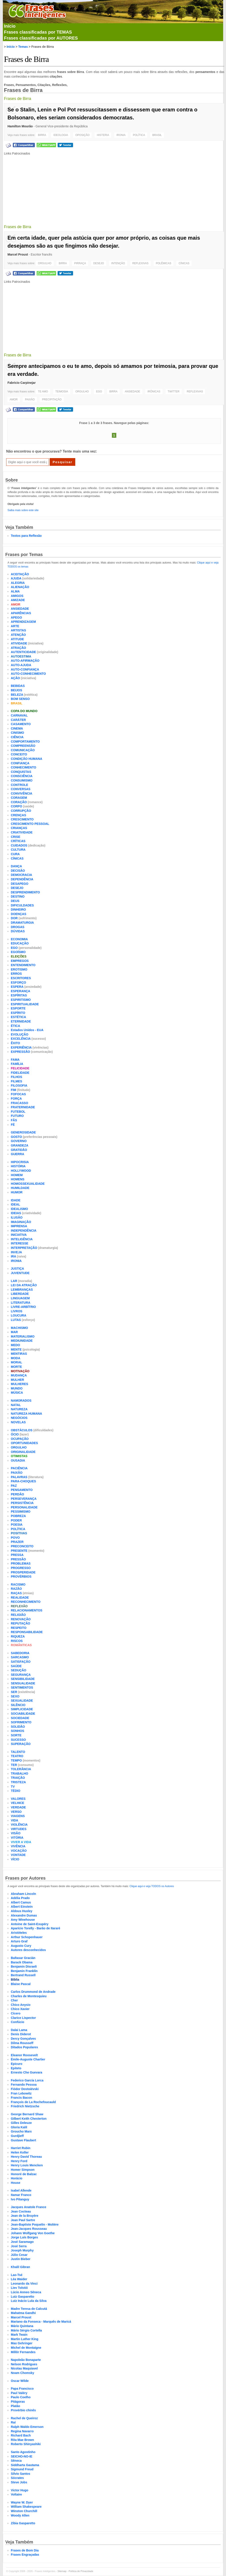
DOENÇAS (18, 914)
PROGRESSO (21, 1568)
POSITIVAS (19, 1533)
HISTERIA (103, 135)
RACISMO (18, 1584)
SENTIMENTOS (22, 1687)
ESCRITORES (21, 978)
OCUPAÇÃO (20, 1439)
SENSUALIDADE (23, 1683)
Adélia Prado (20, 1898)
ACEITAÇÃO (20, 574)
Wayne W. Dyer (22, 2502)
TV (13, 1786)
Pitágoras (18, 2401)
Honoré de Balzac (24, 2174)
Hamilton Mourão (20, 126)
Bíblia (15, 1979)
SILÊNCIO (18, 1705)
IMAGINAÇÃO (21, 1222)
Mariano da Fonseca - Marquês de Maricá (41, 2321)
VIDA (14, 1820)
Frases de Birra (26, 59)
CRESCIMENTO (22, 819)
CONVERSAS (20, 789)
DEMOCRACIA (21, 875)
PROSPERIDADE (23, 1572)
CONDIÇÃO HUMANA (26, 759)
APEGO (16, 617)
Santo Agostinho (23, 2452)
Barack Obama (21, 1962)
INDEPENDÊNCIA (23, 1230)
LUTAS (16, 1320)
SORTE (16, 1735)
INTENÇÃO (118, 263)
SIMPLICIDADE (22, 1709)
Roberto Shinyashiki (26, 2444)
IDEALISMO (19, 1209)
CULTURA (18, 849)
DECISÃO (18, 870)
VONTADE (18, 1855)
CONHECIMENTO (23, 767)
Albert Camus (21, 1902)
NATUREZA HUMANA (26, 1413)
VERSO (16, 1812)
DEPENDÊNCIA (22, 879)
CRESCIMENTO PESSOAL (30, 824)
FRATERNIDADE (23, 1107)
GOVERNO (19, 1141)
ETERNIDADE (21, 1021)
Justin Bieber (20, 2259)
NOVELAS (18, 1422)
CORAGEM (19, 797)
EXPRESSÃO (20, 1051)
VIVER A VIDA (21, 1842)
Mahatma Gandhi (23, 2313)
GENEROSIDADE (23, 1132)
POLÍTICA (139, 135)
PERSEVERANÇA (24, 1498)
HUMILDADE (20, 1188)
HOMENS (17, 1179)
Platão (15, 2406)
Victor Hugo (19, 2490)
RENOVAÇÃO (21, 1619)
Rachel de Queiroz (24, 2418)
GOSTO (16, 1137)
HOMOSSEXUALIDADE (28, 1183)
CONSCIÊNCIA (21, 776)
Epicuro (16, 2064)
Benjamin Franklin (24, 1971)
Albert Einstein (22, 1906)
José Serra (19, 2246)
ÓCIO (15, 1434)
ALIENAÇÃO (20, 587)
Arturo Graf (19, 1941)
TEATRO (17, 1756)
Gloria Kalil (19, 2127)
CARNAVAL (19, 715)
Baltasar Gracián (23, 1958)
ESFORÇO (18, 982)
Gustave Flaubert (23, 2140)
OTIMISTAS (19, 1456)
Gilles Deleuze (21, 2123)
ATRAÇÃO (18, 648)
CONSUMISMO (21, 780)
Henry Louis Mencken (27, 2165)
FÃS (14, 1120)
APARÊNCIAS (21, 613)
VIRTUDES (18, 1829)
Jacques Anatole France (28, 2207)
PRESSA (17, 1555)
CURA (15, 854)
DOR (14, 918)
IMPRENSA (19, 1226)
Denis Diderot (21, 2034)
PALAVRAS (19, 1477)
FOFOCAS (18, 1094)
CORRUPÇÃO (21, 810)
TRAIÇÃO (18, 1777)
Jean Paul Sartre (23, 2220)
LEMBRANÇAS (22, 1289)
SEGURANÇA (21, 1674)
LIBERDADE (20, 1294)
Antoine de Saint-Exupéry (29, 1924)
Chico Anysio (20, 2005)
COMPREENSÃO (23, 745)
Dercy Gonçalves (23, 2038)
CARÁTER (18, 720)
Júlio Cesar (19, 2255)
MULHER (17, 1380)
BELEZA (17, 694)
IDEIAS (16, 1213)
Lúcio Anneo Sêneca (26, 2292)
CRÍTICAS (18, 841)
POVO (15, 1537)
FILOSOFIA (19, 1085)
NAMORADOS (21, 1400)
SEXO (15, 1696)
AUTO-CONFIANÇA (25, 669)
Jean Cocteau (21, 2211)
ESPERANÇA (20, 991)
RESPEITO (18, 1628)
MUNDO (17, 1388)
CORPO (16, 806)
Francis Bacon (21, 2097)
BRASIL (157, 135)
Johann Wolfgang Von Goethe (33, 2233)
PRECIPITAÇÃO (51, 399)
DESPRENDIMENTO (25, 892)
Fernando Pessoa (24, 2084)
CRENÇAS (18, 815)
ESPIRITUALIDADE (25, 1004)
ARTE (15, 626)
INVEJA (16, 1252)
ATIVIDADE (19, 643)
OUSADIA (18, 1460)
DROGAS (17, 927)
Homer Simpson (22, 2169)
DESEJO (98, 263)
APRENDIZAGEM (23, 621)
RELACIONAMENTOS (26, 1610)
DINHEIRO (18, 909)
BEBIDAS (18, 686)
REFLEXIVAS (140, 263)
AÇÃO (15, 678)
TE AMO (43, 391)
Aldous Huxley (21, 1911)
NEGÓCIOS (19, 1418)
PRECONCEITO (22, 1546)
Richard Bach (21, 2435)
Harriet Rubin (20, 2148)
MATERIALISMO (22, 1336)
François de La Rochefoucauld (33, 2102)
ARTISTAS (18, 630)
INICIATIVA (19, 1234)
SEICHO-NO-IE (21, 2456)
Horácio (16, 2178)
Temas (23, 46)
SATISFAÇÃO (20, 1661)
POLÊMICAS (163, 263)
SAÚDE (16, 1666)
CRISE (15, 837)
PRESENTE (19, 1550)
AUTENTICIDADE (23, 652)
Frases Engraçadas (25, 2554)
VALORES (18, 1798)
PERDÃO (17, 1494)
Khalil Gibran (20, 2267)
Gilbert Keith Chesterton (29, 2118)
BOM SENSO (20, 699)
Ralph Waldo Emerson (27, 2427)
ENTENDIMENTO (23, 965)
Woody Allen (20, 2515)
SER (14, 1692)
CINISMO (17, 732)
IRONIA (121, 135)
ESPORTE (18, 1008)
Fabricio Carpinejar (22, 382)
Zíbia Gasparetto (23, 2523)
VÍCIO (15, 1859)
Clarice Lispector (23, 2018)
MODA (15, 1358)
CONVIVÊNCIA (21, 793)
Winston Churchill (24, 2511)
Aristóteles (19, 1932)
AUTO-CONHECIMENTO (28, 673)
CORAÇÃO (19, 802)
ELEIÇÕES (18, 956)
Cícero (16, 2013)
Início (9, 26)
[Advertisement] (114, 187)
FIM (13, 1090)
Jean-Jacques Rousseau (29, 2228)
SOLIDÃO (18, 1726)
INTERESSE (19, 1243)
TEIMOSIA (61, 391)
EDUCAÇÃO (20, 943)
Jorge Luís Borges (24, 2237)
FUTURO (17, 1116)
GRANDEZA (19, 1145)
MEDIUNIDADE (22, 1340)
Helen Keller (20, 2152)
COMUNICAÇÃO (23, 750)
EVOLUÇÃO (19, 1034)
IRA (13, 1256)
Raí (13, 2422)
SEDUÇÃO (18, 1670)
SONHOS (17, 1731)
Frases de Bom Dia (25, 2550)
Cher (14, 2000)
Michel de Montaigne (26, 2347)
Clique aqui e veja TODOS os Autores (152, 1886)
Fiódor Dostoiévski (25, 2089)
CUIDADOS (19, 845)
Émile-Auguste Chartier (28, 2059)
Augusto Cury (21, 1945)
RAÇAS (16, 1593)
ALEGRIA (18, 583)
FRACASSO (19, 1103)
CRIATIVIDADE (22, 832)
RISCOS (17, 1641)
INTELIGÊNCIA (22, 1239)
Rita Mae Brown (22, 2440)
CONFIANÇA (20, 763)
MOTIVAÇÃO (20, 1371)
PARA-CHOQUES (23, 1481)
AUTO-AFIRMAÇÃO (25, 660)
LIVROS (16, 1311)
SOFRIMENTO (21, 1722)
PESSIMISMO (20, 1511)
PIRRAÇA (80, 263)
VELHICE (17, 1803)
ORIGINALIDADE (23, 1452)
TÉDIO (15, 1790)
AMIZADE (18, 600)
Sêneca (16, 2460)
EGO (99, 391)
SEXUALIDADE (22, 1700)
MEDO (15, 1345)
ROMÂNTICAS (21, 1645)
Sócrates (17, 2478)
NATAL (16, 1405)
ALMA (15, 591)
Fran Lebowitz (21, 2093)
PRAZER (17, 1542)
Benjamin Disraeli (24, 1966)
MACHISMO (19, 1328)
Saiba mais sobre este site (23, 510)
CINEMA (17, 728)
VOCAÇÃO (19, 1850)
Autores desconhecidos (28, 1950)
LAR (14, 1281)
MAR (14, 1332)
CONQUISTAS (21, 772)
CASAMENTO (21, 724)
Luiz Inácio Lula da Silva (29, 2301)
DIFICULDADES (22, 905)
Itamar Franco (21, 2195)
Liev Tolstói (19, 2287)
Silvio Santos (20, 2473)
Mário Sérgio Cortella (26, 2330)
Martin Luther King (24, 2339)
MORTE (16, 1366)
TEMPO (16, 1760)
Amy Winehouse (23, 1919)
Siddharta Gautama (25, 2465)
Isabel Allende (21, 2190)
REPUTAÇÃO (20, 1623)
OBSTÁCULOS (21, 1430)
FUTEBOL (18, 1111)
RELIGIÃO (18, 1615)
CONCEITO (19, 754)
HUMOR (17, 1192)
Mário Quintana (22, 2326)
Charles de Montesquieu (29, 1996)
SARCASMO (20, 1657)
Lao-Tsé (17, 2275)
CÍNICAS (184, 263)
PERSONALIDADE (24, 1507)
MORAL (16, 1362)
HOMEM (17, 1175)
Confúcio (17, 2022)
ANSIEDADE (132, 391)
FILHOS (16, 1077)
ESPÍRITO (18, 1013)
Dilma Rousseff (22, 2043)
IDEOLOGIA (60, 135)
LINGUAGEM (20, 1298)
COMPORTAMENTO (25, 741)
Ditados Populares (24, 2047)
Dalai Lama (19, 2030)
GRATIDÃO (19, 1150)
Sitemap (62, 2571)
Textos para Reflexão (26, 535)
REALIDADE (20, 1597)
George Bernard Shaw (27, 2114)
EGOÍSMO (18, 952)
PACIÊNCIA (19, 1468)
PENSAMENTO (22, 1490)
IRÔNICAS (153, 391)
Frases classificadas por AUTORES (41, 38)
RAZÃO (16, 1588)
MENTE (16, 1349)
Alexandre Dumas (24, 1915)
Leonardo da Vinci (24, 2283)
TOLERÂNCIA (21, 1769)
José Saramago (22, 2241)
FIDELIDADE (20, 1072)
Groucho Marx (21, 2131)
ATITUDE (17, 639)
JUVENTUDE (20, 1273)
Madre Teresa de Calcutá (29, 2308)
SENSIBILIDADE (23, 1679)
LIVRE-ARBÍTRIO (23, 1307)
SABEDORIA (20, 1653)
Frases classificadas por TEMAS (38, 32)
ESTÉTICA (18, 1017)
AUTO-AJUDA (21, 665)
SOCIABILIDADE (23, 1713)
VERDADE (18, 1807)
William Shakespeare (26, 2506)
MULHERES (19, 1384)
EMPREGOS (20, 961)
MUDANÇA (19, 1375)
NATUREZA (19, 1409)
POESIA (17, 1524)
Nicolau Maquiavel (24, 2368)
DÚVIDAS (18, 931)
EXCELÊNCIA (21, 1038)
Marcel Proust (18, 254)
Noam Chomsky (22, 2373)
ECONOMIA (19, 939)
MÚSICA (17, 1392)
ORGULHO (44, 263)
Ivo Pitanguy (20, 2199)
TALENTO (18, 1752)
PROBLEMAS (20, 1563)
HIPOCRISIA (20, 1162)
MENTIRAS (19, 1353)
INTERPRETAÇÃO (24, 1248)
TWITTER (173, 391)
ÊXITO (15, 1043)
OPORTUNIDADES (24, 1443)
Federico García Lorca (27, 2080)
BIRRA (42, 135)
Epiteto (16, 2068)
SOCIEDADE (20, 1718)
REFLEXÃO (19, 1606)
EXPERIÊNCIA (21, 1047)
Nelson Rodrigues (24, 2364)
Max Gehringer (21, 2343)
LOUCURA (18, 1315)
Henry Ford (19, 2161)
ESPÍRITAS (19, 995)
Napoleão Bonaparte (26, 2360)
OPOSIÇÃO (82, 135)
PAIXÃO (30, 399)
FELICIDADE (20, 1068)
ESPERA (17, 986)
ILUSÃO (17, 1217)
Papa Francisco (22, 2388)
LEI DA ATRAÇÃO (24, 1285)
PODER (16, 1520)
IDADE (16, 1200)
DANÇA (16, 866)
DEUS (15, 901)
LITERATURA (20, 1302)
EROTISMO (19, 969)
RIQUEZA (18, 1636)
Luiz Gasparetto (22, 2296)
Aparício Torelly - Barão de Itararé (35, 1928)
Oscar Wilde (20, 2381)
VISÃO (16, 1833)
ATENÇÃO (18, 634)
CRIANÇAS (19, 828)
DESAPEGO (19, 883)
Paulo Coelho (20, 2397)
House (15, 2182)
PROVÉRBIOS (21, 1576)
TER (14, 1765)
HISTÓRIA (18, 1166)
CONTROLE (19, 785)
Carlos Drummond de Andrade (33, 1991)
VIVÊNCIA (18, 1846)
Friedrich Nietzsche (25, 2106)
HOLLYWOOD (21, 1170)
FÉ (13, 1124)
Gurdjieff (17, 2136)
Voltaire (16, 2494)
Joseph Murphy (22, 2250)
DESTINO (17, 896)
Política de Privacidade (81, 2571)
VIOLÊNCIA (19, 1824)
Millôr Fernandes (23, 2352)
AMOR (14, 399)
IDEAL (15, 1204)
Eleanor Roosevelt (24, 2055)
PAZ (14, 1485)
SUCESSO (18, 1739)
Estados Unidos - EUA (27, 1030)
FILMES (16, 1081)
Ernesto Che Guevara (26, 2072)
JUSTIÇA (17, 1268)
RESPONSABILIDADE (27, 1632)
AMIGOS (17, 596)
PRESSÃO (18, 1559)
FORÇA (16, 1098)
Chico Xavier (20, 2009)
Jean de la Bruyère (24, 2215)
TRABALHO (19, 1773)
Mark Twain (19, 2334)
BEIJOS (16, 690)
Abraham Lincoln (23, 1894)
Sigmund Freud (22, 2469)
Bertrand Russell (23, 1975)
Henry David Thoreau (26, 2156)
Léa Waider (19, 2279)
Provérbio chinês (23, 2410)
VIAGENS (18, 1816)
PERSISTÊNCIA (22, 1503)
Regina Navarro (22, 2431)
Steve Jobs (19, 2482)
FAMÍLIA (17, 1064)
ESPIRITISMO (21, 999)
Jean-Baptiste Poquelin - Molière (34, 2224)
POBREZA (18, 1516)
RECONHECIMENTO (25, 1601)
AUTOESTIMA (21, 656)
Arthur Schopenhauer (27, 1937)
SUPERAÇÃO (20, 1744)
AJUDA (16, 578)
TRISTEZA (18, 1782)
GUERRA (17, 1154)
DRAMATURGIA (22, 922)
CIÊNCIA (17, 737)
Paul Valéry (19, 2393)
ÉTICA (15, 1026)
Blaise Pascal (21, 1984)
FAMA (15, 1059)
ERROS (16, 973)
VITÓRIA (17, 1837)
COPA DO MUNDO (24, 711)
